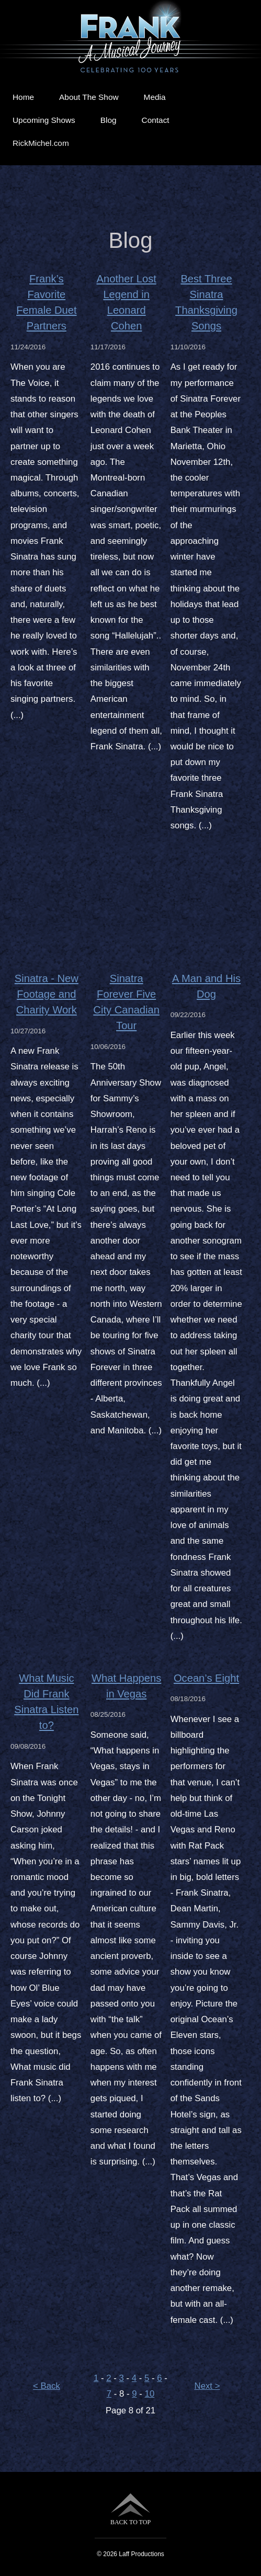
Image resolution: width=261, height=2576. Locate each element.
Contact (155, 120)
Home (23, 97)
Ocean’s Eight (206, 1678)
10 (150, 2394)
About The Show (89, 97)
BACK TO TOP (130, 2509)
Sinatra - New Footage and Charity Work (46, 994)
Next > (207, 2386)
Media (155, 97)
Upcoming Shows (44, 120)
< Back (46, 2386)
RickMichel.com (41, 143)
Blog (108, 120)
